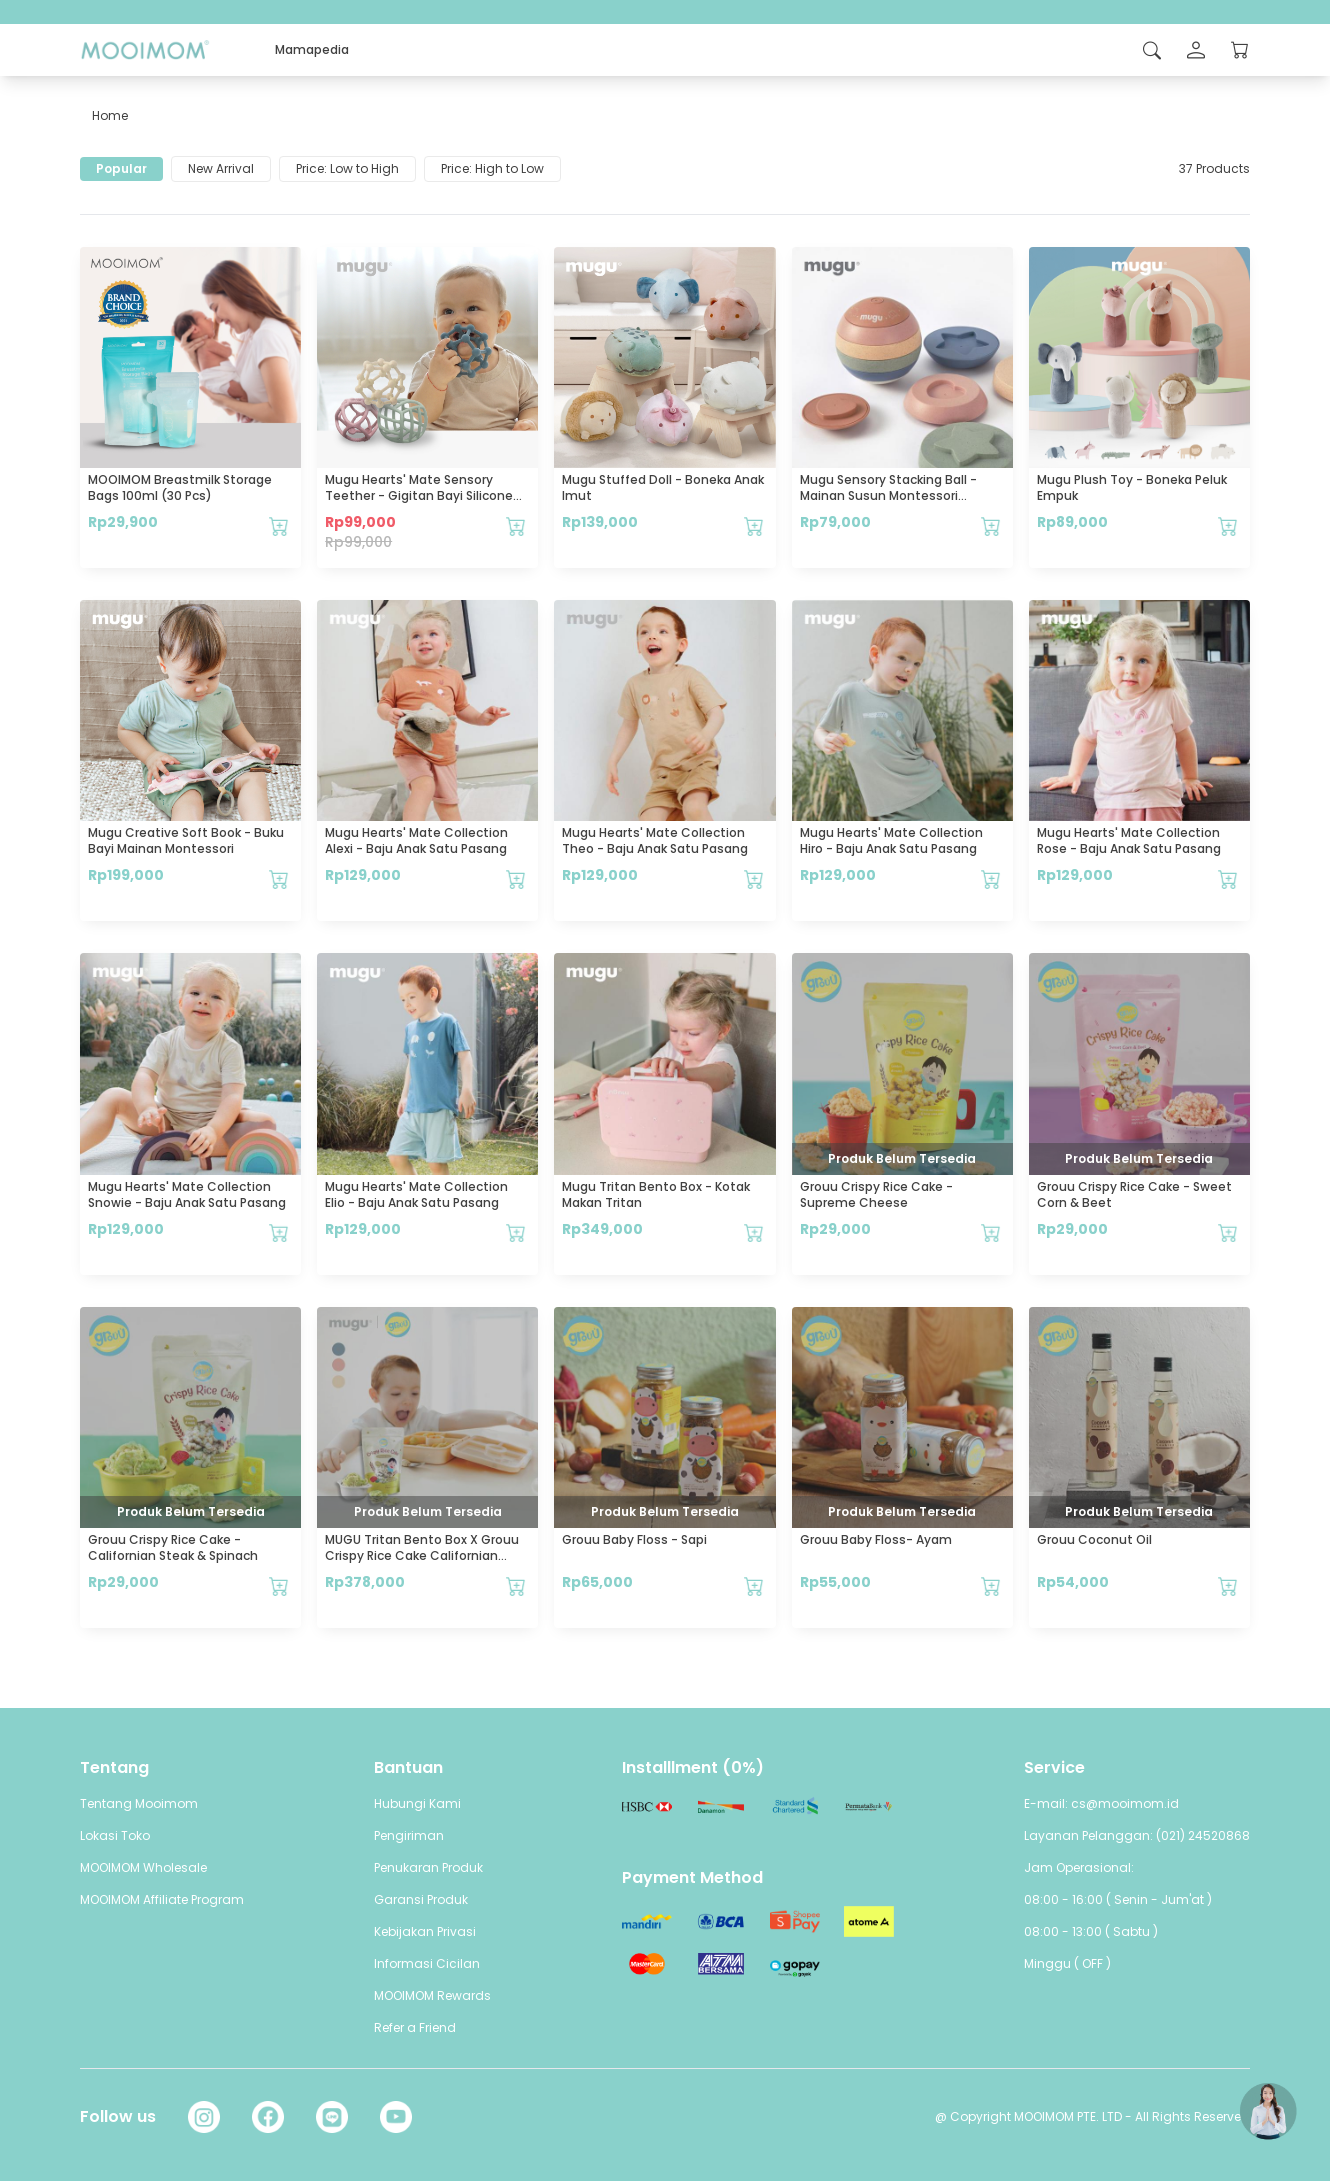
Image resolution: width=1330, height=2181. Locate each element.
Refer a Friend (415, 2027)
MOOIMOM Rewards (432, 1995)
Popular (121, 168)
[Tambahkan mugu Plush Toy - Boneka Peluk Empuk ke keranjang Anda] (1228, 526)
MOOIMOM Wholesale (143, 1867)
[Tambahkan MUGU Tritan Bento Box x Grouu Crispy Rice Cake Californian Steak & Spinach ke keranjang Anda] (516, 1586)
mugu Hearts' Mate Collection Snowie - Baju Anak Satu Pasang (187, 1194)
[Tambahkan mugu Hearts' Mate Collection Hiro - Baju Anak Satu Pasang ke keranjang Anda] (991, 879)
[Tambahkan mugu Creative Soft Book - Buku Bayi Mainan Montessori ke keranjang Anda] (279, 879)
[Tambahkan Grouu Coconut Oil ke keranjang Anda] (1228, 1586)
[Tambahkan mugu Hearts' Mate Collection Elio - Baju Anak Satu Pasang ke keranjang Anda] (516, 1233)
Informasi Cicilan (427, 1963)
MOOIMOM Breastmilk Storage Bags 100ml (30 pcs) (180, 487)
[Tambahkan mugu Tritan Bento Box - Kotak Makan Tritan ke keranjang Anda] (754, 1233)
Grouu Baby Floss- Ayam (876, 1539)
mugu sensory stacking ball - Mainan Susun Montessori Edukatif (888, 495)
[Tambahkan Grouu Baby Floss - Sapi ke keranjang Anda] (754, 1586)
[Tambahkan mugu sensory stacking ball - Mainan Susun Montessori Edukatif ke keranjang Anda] (991, 526)
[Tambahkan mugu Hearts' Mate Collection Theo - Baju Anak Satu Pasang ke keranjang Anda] (754, 879)
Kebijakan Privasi (425, 1931)
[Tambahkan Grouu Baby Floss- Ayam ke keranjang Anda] (991, 1586)
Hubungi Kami (417, 1803)
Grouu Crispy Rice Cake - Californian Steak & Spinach (173, 1547)
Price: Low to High (347, 168)
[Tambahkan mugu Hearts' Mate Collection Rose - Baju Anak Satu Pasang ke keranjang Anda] (1228, 879)
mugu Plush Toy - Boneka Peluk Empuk (1132, 487)
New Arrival (221, 168)
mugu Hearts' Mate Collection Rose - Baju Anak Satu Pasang (1129, 840)
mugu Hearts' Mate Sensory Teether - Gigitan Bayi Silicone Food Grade (419, 495)
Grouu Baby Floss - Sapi (634, 1539)
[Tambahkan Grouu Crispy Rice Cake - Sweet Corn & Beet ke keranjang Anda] (1228, 1233)
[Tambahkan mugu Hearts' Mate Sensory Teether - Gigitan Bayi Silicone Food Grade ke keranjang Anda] (516, 526)
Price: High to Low (492, 168)
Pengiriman (409, 1835)
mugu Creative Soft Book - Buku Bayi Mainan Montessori (186, 840)
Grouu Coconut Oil (1094, 1539)
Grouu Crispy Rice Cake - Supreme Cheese (876, 1194)
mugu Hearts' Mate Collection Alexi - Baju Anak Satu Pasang (416, 840)
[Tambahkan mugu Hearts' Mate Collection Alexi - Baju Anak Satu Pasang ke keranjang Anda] (516, 879)
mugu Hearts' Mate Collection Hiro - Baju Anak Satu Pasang (891, 840)
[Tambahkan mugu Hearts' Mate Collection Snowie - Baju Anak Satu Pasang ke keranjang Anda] (279, 1233)
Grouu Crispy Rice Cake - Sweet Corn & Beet (1134, 1194)
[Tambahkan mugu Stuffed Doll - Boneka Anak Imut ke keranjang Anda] (754, 526)
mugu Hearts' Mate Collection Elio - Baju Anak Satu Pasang (416, 1194)
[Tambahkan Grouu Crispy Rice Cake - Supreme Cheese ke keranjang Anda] (991, 1233)
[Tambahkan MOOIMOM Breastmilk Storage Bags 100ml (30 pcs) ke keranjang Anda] (279, 526)
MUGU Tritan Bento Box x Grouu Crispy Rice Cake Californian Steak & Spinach (422, 1555)
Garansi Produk (421, 1899)
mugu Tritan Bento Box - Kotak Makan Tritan (656, 1194)
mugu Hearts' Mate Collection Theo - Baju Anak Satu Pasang (655, 840)
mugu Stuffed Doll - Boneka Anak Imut (663, 487)
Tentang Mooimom (139, 1803)
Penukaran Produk (428, 1867)
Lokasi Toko (115, 1835)
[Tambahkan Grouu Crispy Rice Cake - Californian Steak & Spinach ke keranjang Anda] (279, 1586)
